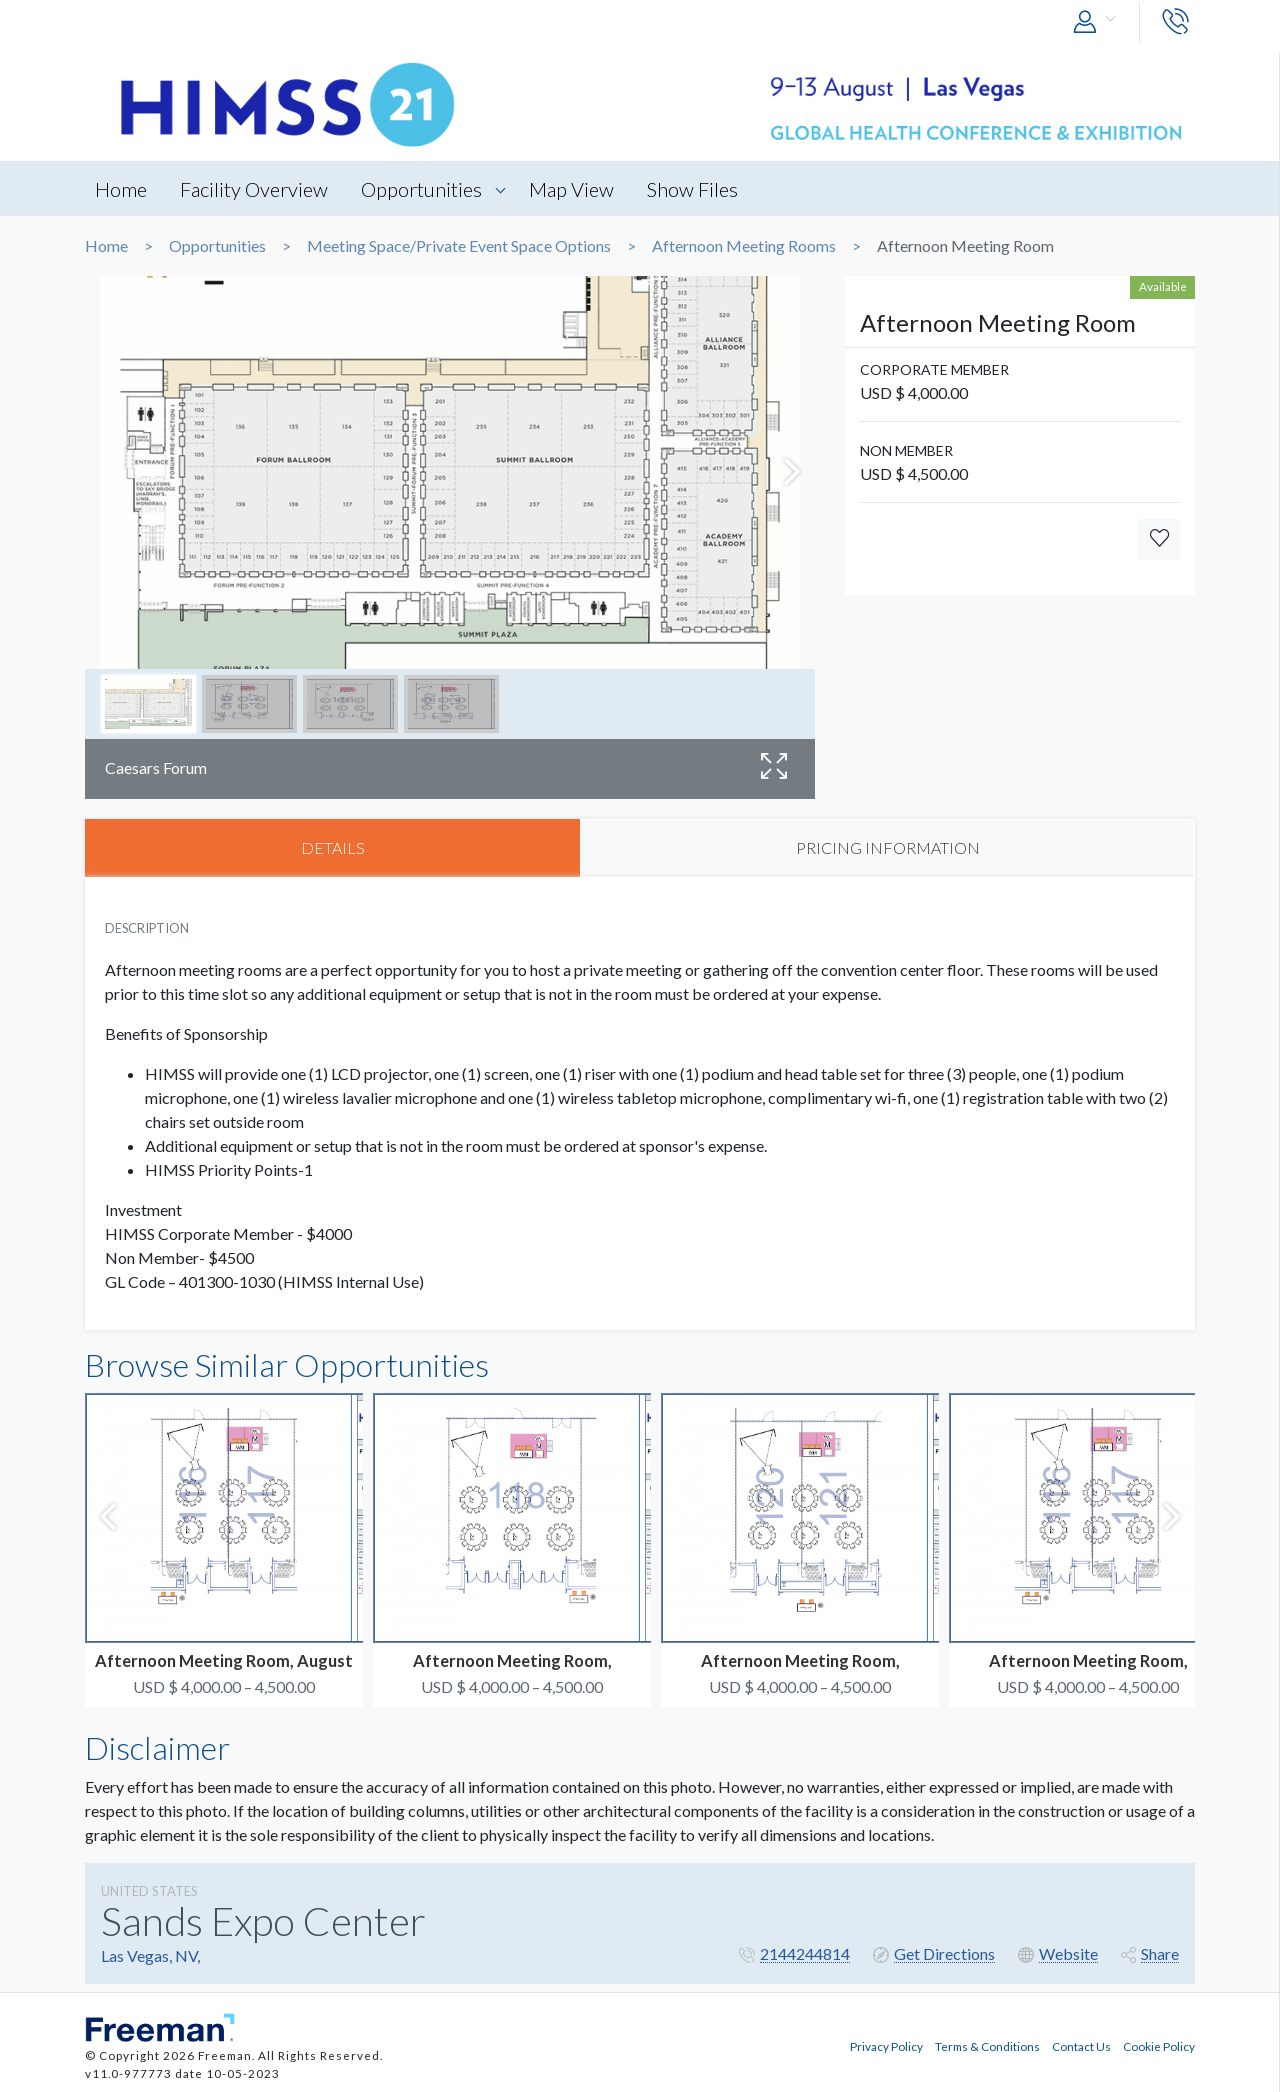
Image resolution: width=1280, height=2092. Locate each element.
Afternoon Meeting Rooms (744, 246)
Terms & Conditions (987, 2046)
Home (121, 189)
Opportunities (421, 189)
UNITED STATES (149, 1891)
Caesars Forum (156, 767)
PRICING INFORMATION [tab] (888, 847)
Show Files (693, 189)
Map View (572, 189)
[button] (1099, 22)
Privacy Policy (886, 2046)
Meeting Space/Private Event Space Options (459, 246)
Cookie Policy (1159, 2046)
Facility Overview (254, 189)
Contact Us (1081, 2046)
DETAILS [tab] (333, 847)
